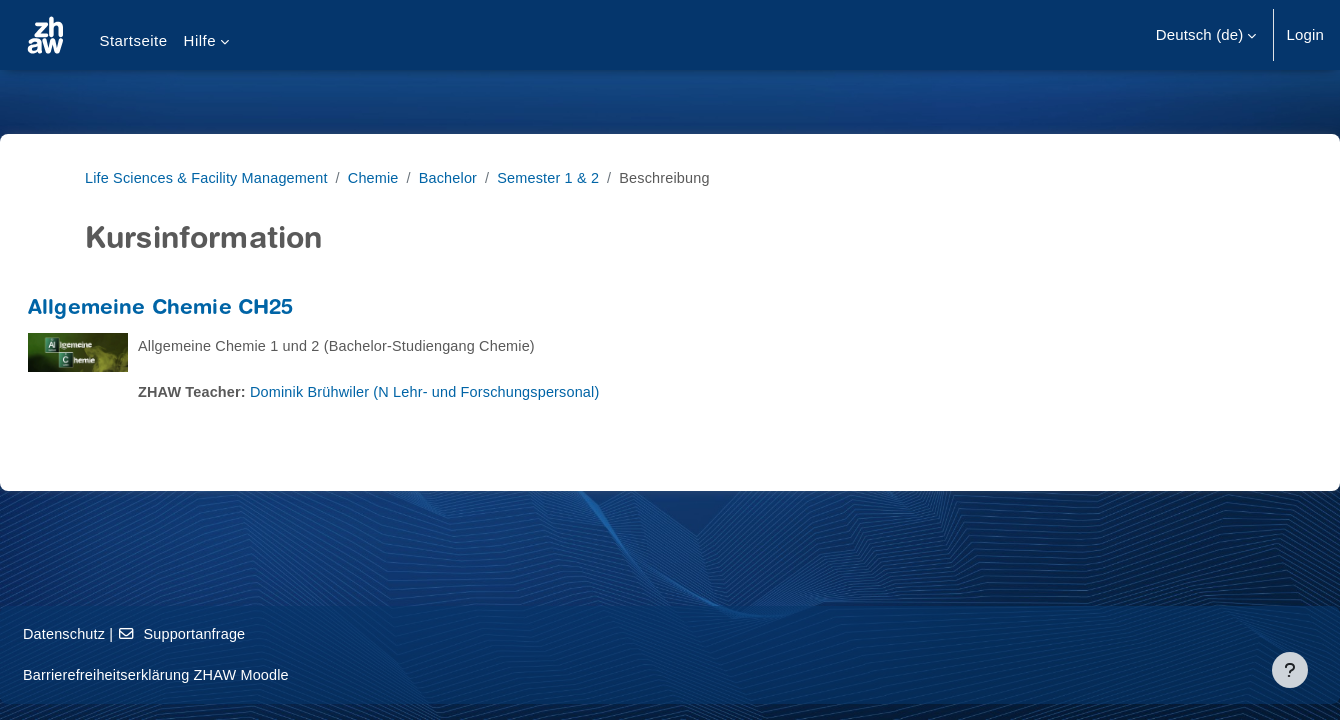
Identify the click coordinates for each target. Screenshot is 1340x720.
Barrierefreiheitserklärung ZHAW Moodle (209, 674)
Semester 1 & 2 (564, 177)
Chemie (383, 177)
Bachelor (460, 177)
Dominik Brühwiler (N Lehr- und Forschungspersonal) (483, 391)
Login (1305, 34)
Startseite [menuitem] (133, 40)
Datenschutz (113, 633)
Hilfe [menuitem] (200, 40)
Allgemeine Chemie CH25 (209, 309)
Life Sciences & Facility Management (211, 177)
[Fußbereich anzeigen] (1290, 670)
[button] (1206, 35)
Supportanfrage (235, 633)
